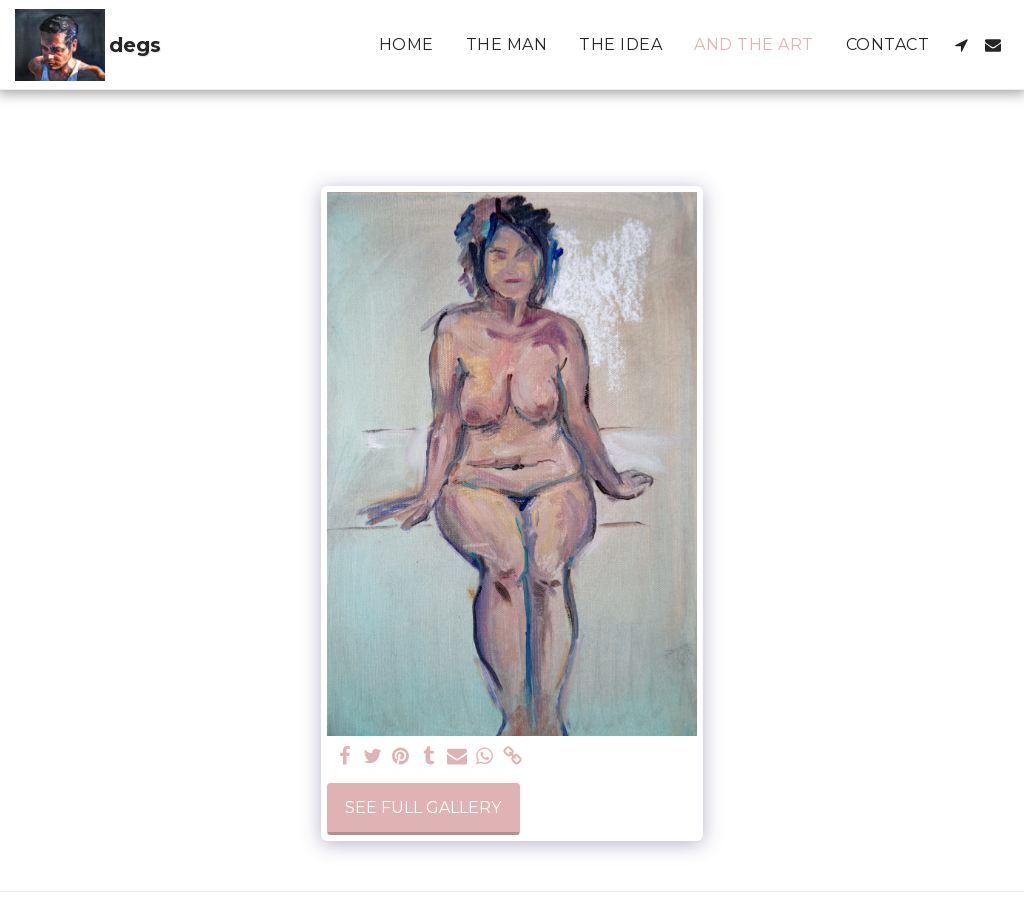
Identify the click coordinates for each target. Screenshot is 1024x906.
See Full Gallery (423, 807)
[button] (961, 45)
